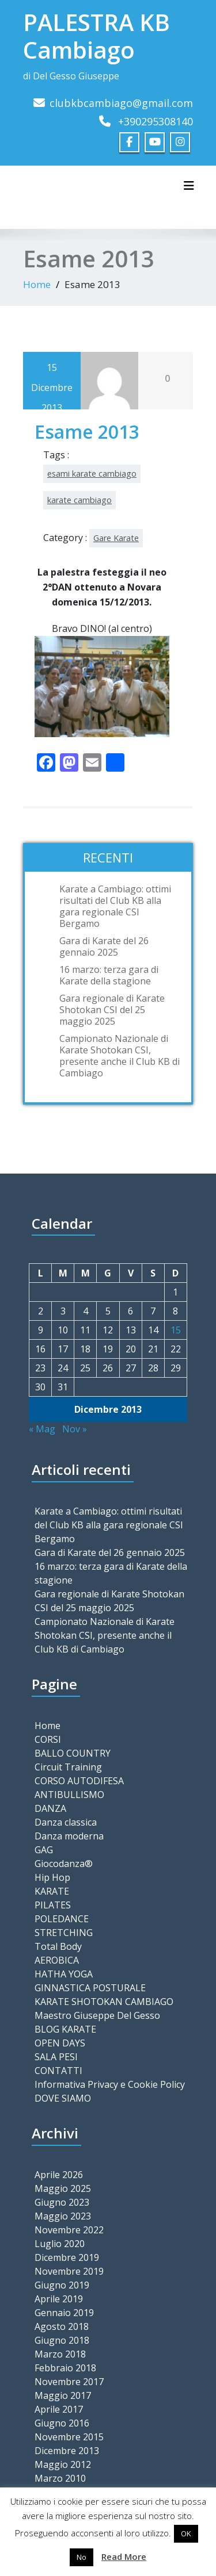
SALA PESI (56, 2056)
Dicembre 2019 (67, 2257)
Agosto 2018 (62, 2326)
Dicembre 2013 (67, 2450)
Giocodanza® (64, 1863)
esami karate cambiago (92, 473)
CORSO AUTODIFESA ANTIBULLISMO (79, 1787)
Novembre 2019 (69, 2270)
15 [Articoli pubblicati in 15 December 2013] (175, 1330)
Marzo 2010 (60, 2477)
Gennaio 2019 (64, 2312)
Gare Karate (116, 537)
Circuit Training (68, 1767)
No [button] (81, 2557)
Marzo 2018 (60, 2353)
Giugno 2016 (62, 2422)
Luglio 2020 (60, 2243)
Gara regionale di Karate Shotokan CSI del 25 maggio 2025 (112, 1009)
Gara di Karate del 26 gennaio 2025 (104, 945)
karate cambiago (79, 499)
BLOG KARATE (65, 2029)
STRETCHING (64, 1932)
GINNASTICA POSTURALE (90, 1987)
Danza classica (66, 1822)
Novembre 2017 (69, 2381)
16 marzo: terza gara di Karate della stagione (108, 974)
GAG (44, 1849)
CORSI (48, 1739)
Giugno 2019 (62, 2284)
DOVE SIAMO (63, 2098)
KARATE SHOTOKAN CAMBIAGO (104, 2001)
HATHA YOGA (64, 1974)
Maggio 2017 (63, 2395)
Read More (123, 2556)
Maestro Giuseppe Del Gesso (97, 2015)
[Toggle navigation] (189, 185)
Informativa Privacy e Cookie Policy (110, 2084)
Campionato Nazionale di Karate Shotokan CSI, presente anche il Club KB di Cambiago (119, 1055)
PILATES (53, 1905)
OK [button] (186, 2533)
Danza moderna (69, 1836)
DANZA (50, 1808)
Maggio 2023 (63, 2215)
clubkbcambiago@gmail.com (121, 103)
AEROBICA (57, 1960)
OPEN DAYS (60, 2043)
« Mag (42, 1429)
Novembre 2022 (69, 2229)
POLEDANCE (62, 1918)
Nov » (74, 1429)
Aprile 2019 (59, 2298)
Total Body (58, 1946)
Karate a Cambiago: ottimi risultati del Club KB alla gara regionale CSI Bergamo (115, 906)
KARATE (52, 1891)
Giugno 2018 (62, 2339)
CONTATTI (58, 2070)
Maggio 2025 (63, 2188)
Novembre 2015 (69, 2436)
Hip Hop (52, 1877)
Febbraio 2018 (65, 2367)
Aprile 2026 (59, 2174)
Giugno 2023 (62, 2201)
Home (37, 284)
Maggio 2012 (63, 2464)
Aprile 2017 (59, 2408)
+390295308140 (155, 121)
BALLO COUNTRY (73, 1753)
